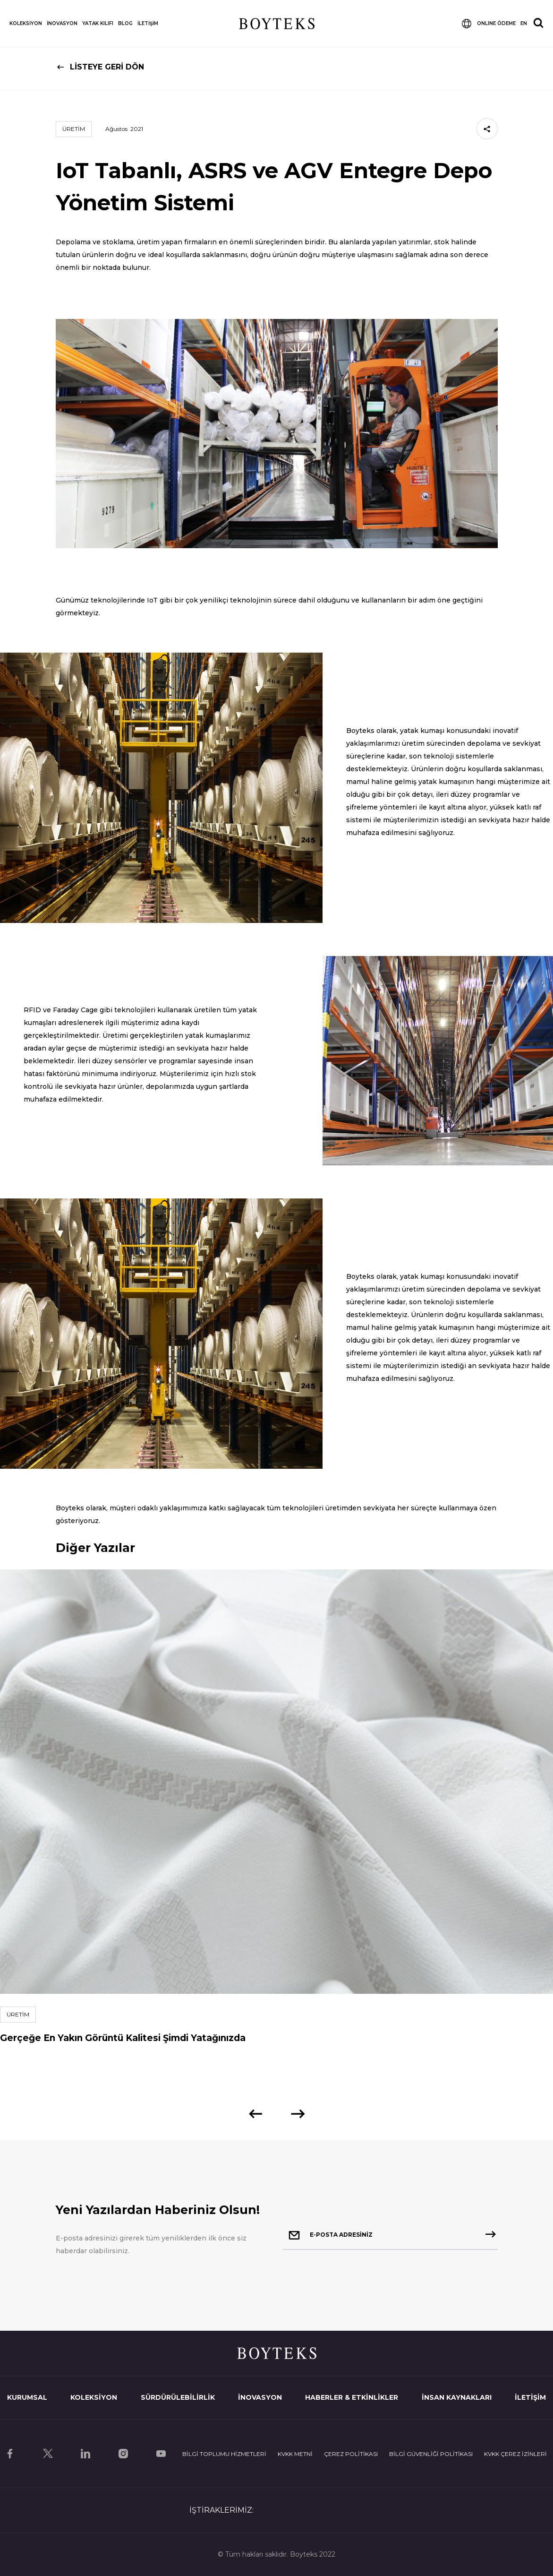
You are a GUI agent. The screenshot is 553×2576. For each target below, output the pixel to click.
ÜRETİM (73, 128)
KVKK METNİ (295, 2453)
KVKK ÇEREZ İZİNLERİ (515, 2453)
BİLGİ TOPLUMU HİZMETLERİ (224, 2453)
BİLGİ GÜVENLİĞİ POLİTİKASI (431, 2453)
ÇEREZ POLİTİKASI (351, 2453)
